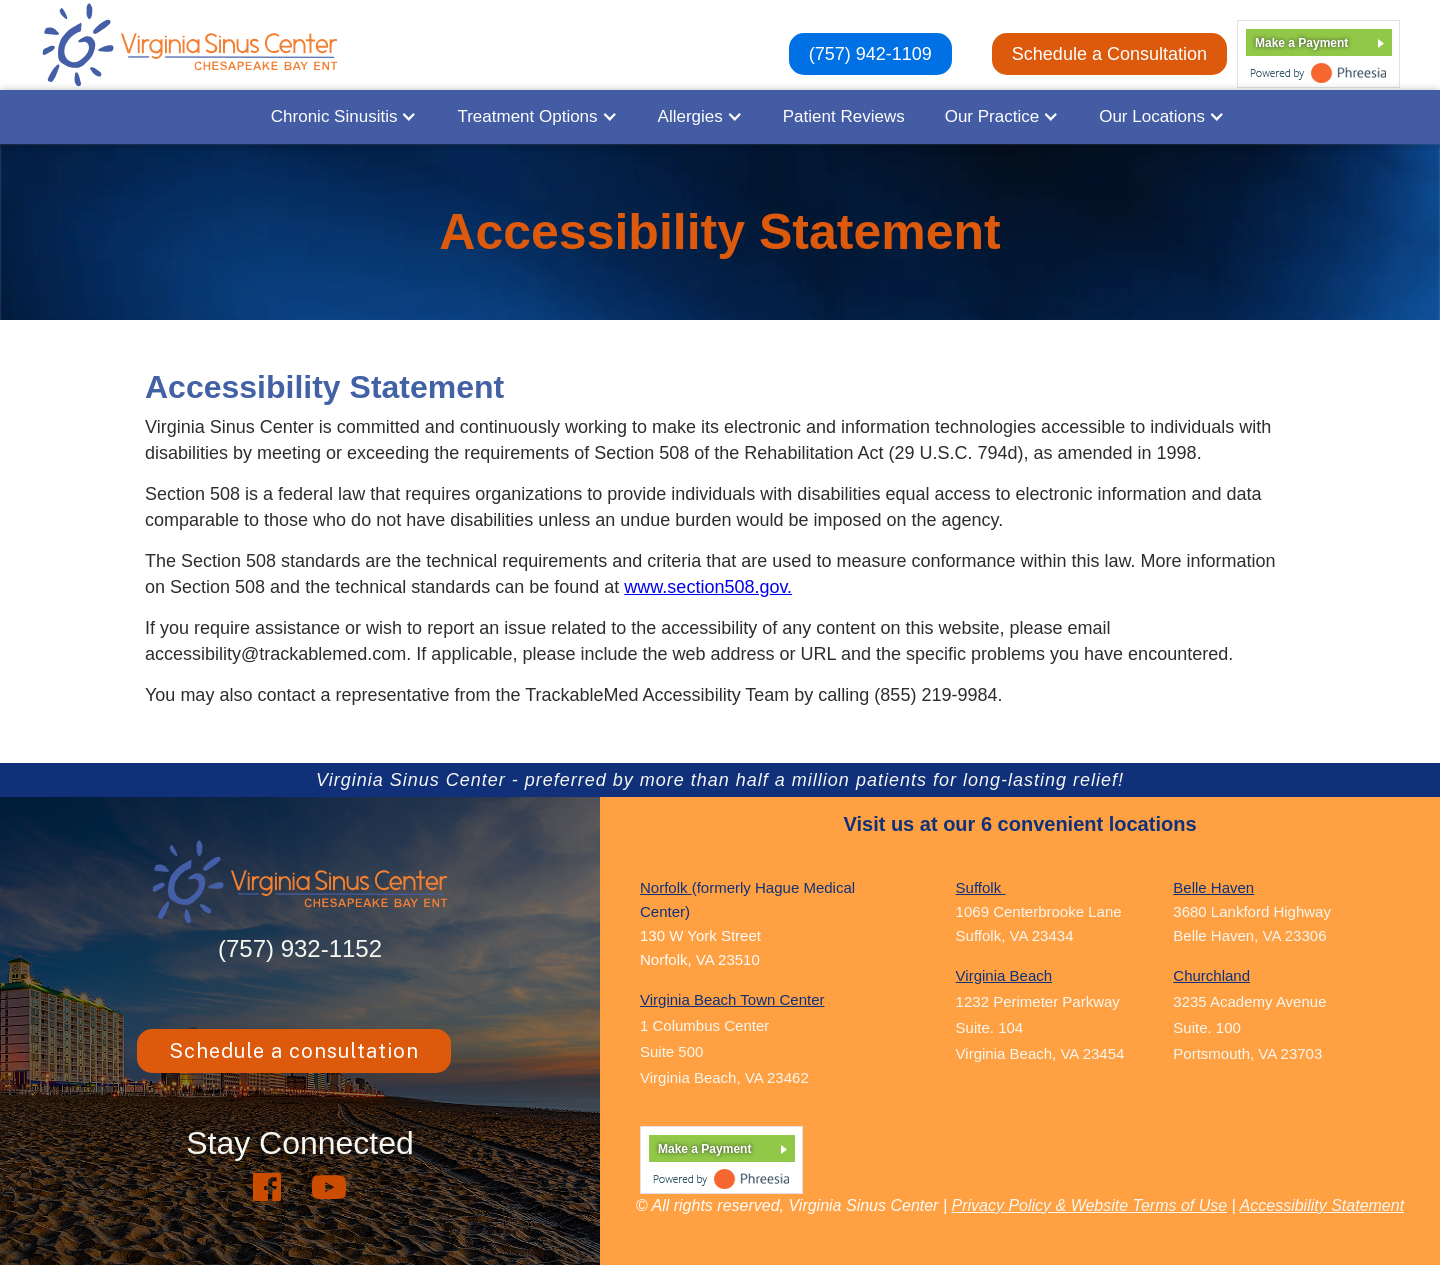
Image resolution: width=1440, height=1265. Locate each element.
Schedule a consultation (294, 1051)
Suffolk (981, 887)
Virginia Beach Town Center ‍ (732, 999)
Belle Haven (1213, 887)
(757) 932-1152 (300, 949)
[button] (344, 117)
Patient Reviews (844, 116)
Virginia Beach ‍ (1004, 975)
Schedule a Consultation (1109, 54)
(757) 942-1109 (870, 54)
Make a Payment (1301, 43)
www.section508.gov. (708, 587)
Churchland (1211, 975)
